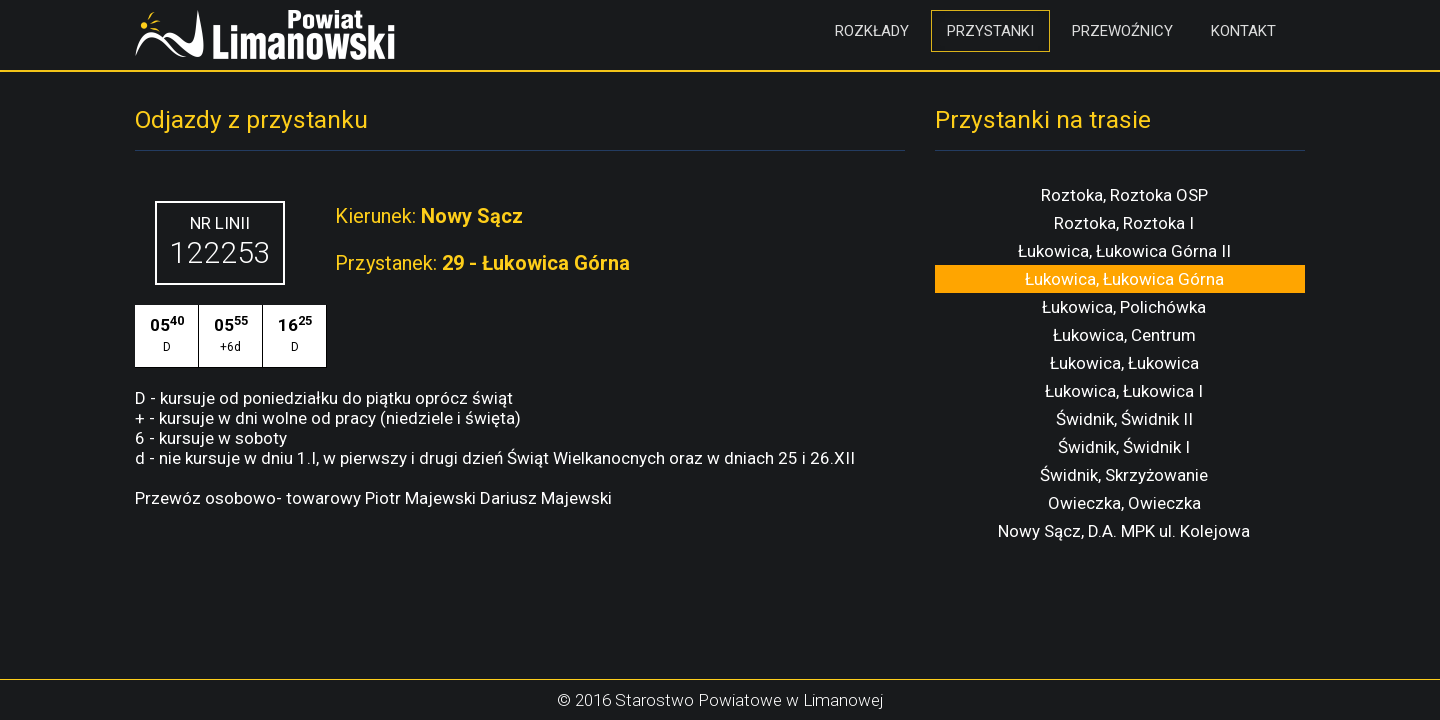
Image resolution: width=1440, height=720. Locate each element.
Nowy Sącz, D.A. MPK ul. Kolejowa (1124, 531)
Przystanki (990, 31)
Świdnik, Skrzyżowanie (1124, 475)
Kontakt (1243, 31)
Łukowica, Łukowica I (1124, 391)
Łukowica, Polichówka (1124, 307)
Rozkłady (872, 31)
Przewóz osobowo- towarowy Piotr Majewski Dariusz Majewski (373, 498)
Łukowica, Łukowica (1124, 363)
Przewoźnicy (1122, 31)
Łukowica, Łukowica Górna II (1124, 251)
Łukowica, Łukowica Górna (1124, 279)
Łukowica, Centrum (1124, 335)
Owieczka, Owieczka (1124, 503)
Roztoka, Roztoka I (1124, 223)
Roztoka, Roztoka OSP (1124, 195)
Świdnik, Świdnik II (1124, 419)
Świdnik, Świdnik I (1124, 447)
